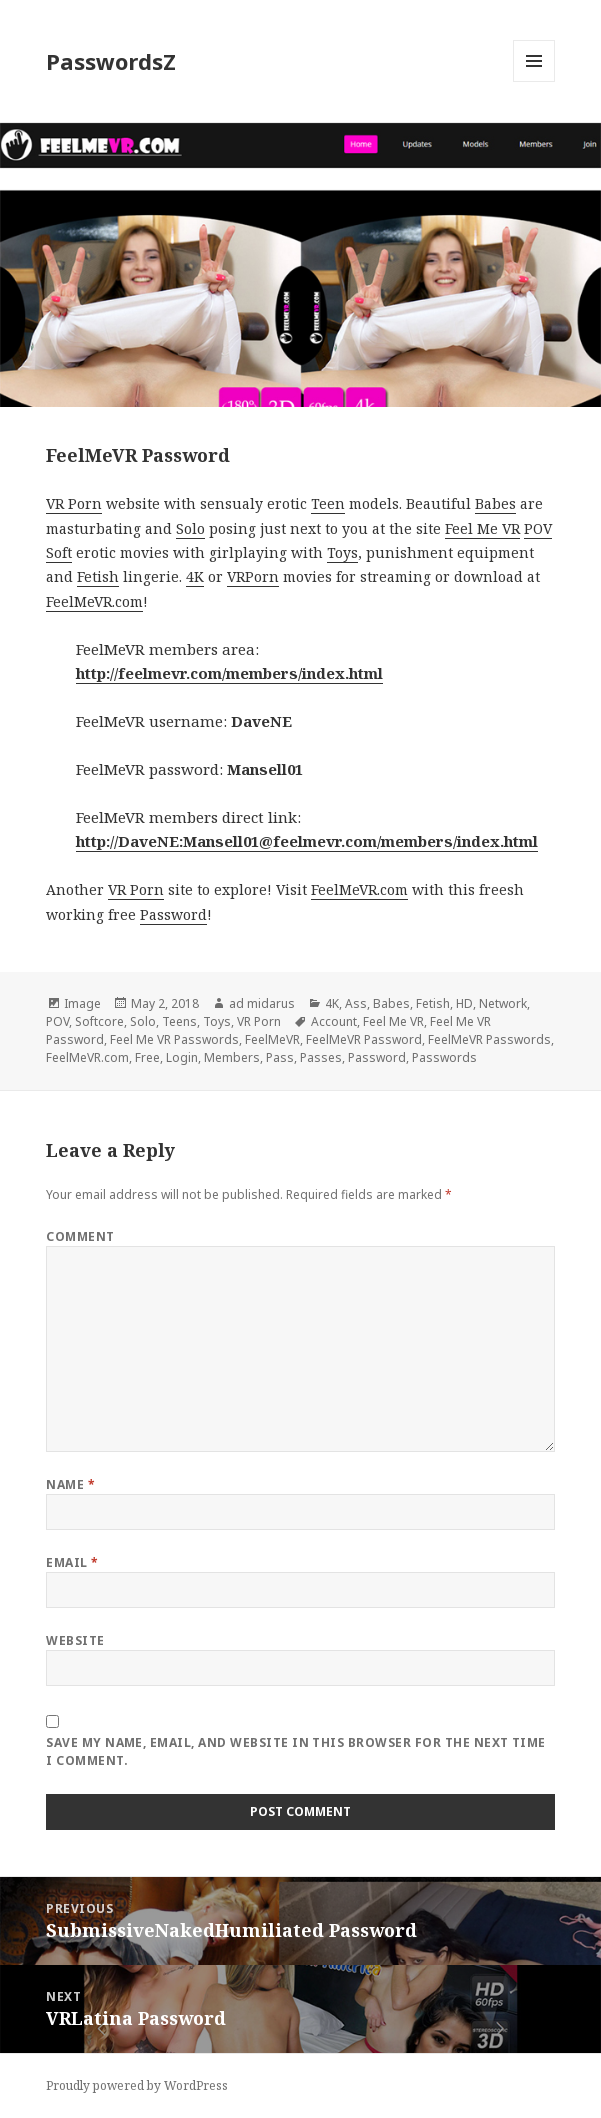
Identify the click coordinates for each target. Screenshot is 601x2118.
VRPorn (253, 576)
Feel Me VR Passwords (174, 1039)
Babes (495, 503)
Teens (179, 1021)
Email (72, 1562)
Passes (321, 1057)
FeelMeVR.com (94, 601)
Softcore (99, 1021)
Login (182, 1057)
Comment (80, 1236)
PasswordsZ (111, 61)
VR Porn (74, 503)
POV (538, 528)
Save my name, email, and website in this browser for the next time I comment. (296, 1751)
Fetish (98, 576)
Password (173, 914)
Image (82, 1003)
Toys (342, 552)
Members (232, 1057)
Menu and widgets (534, 81)
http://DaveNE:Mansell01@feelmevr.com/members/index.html (307, 841)
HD (464, 1003)
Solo (190, 528)
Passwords (444, 1057)
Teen (328, 503)
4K (195, 576)
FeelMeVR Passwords (489, 1039)
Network (503, 1003)
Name (70, 1484)
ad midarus (262, 1003)
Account (334, 1021)
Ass (356, 1003)
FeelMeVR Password (364, 1039)
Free (147, 1057)
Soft (59, 552)
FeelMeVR (272, 1039)
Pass (280, 1057)
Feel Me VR (482, 528)
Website (75, 1640)
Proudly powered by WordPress (137, 2085)
